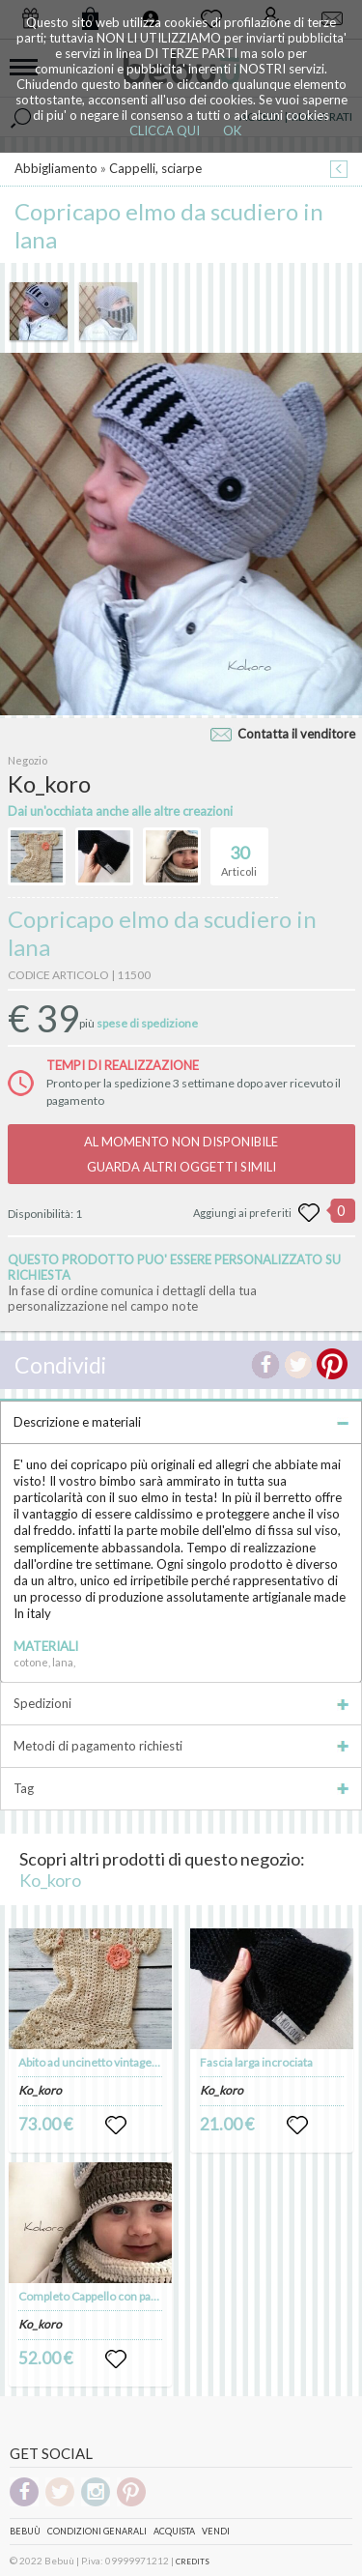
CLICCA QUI (164, 130)
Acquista (174, 2531)
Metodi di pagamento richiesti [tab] (181, 1745)
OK (232, 130)
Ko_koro (50, 1880)
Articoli (239, 852)
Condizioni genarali (97, 2531)
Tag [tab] (181, 1788)
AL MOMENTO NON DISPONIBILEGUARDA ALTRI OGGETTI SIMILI (181, 1154)
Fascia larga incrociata (256, 2062)
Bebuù (25, 2531)
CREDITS (192, 2561)
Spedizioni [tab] (181, 1703)
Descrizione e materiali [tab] (181, 1422)
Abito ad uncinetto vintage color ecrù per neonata (144, 2062)
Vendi (216, 2531)
